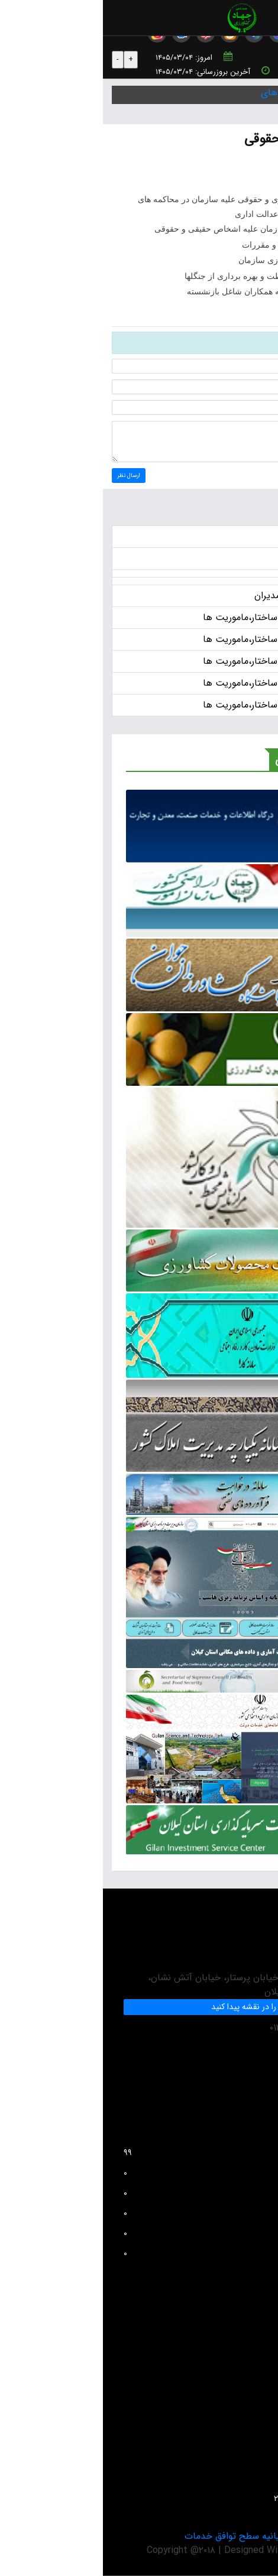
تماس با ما (252, 2478)
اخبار (254, 536)
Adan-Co (217, 2550)
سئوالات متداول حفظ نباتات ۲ (220, 2498)
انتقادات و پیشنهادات (235, 2357)
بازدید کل (145, 2253)
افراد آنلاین (145, 2153)
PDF (197, 167)
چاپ (253, 167)
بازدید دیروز (145, 2193)
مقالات (258, 2398)
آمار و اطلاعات (246, 2418)
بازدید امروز (145, 2173)
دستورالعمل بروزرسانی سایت (222, 2438)
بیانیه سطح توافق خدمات (131, 2536)
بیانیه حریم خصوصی (229, 2536)
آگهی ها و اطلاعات (226, 558)
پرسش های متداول (237, 2337)
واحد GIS (253, 2458)
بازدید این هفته (145, 2213)
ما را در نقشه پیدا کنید (145, 2006)
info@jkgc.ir (241, 2068)
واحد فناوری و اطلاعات (231, 2377)
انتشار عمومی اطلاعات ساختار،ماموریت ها (181, 617)
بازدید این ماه (145, 2233)
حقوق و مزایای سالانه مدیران (207, 595)
